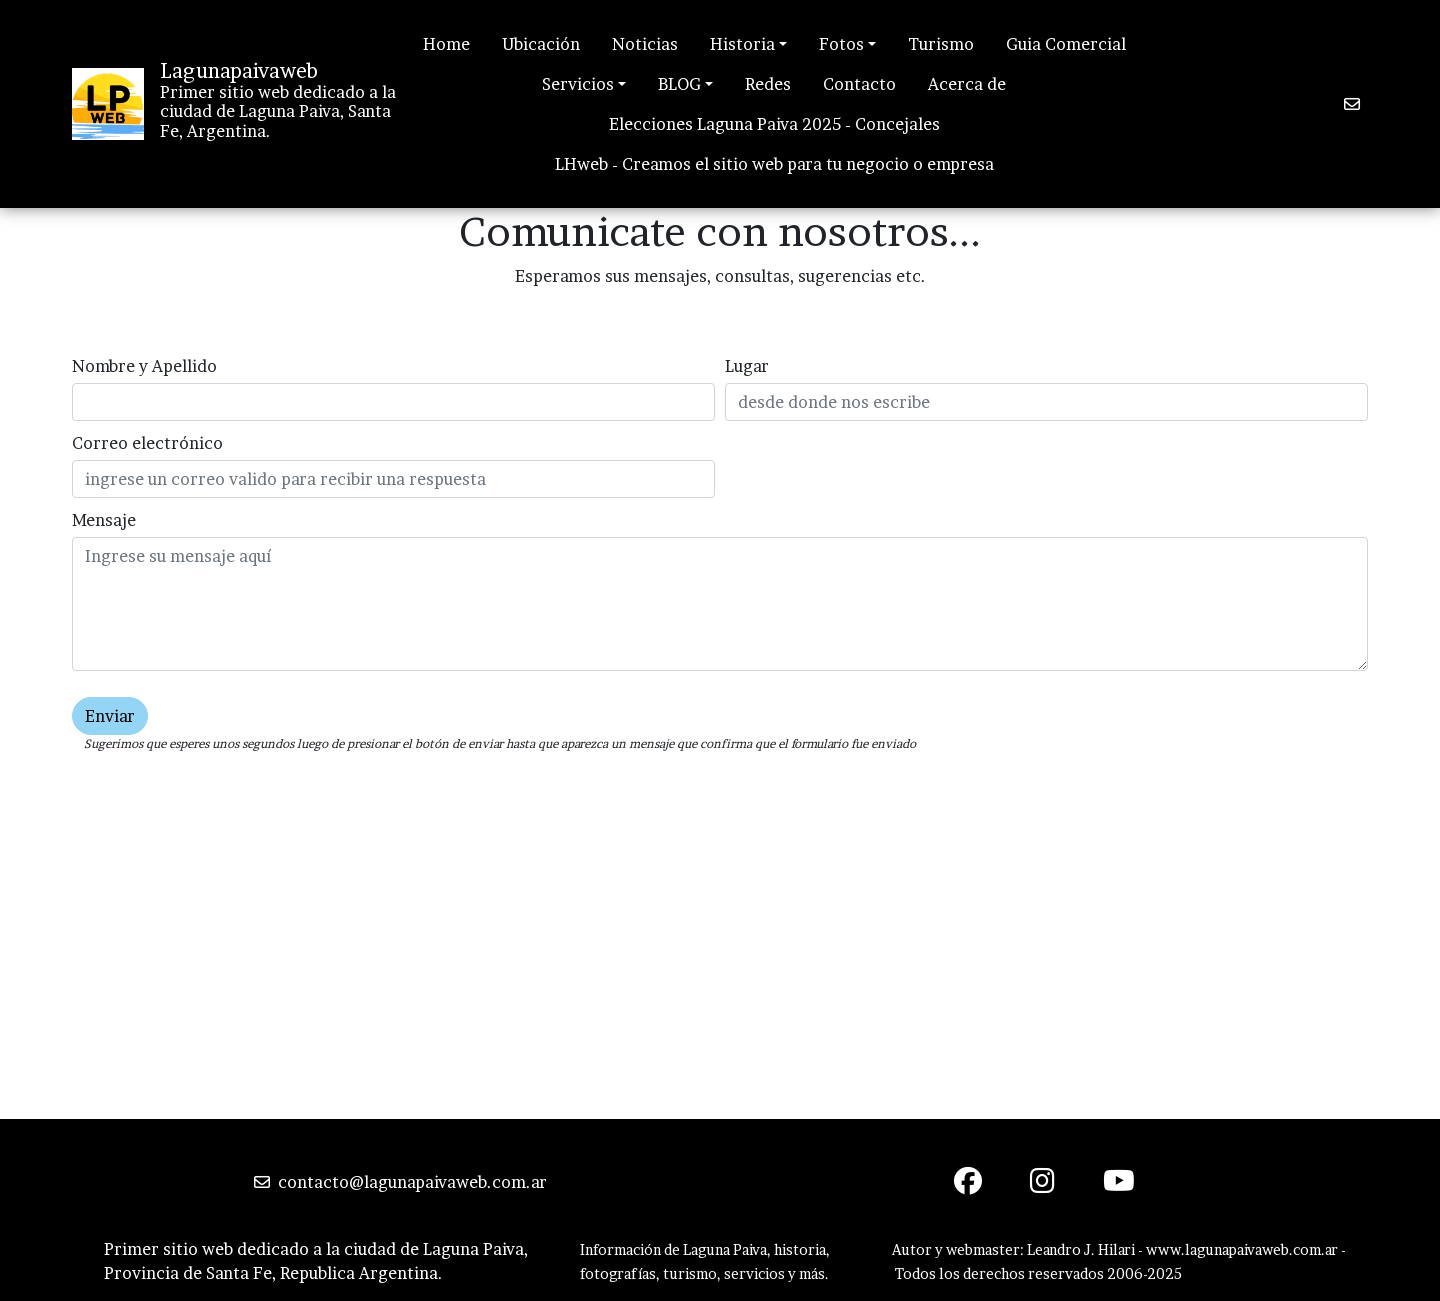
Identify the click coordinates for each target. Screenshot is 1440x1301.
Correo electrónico (147, 443)
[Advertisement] (720, 969)
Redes (768, 84)
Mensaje (104, 520)
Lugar (747, 366)
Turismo (941, 44)
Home (446, 44)
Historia (742, 44)
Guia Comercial (1066, 44)
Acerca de (967, 84)
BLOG (679, 84)
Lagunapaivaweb (239, 71)
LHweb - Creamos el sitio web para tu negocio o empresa (774, 164)
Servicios (578, 84)
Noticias (645, 44)
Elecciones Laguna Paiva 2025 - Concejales (774, 124)
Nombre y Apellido (144, 366)
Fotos (841, 44)
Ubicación (541, 44)
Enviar (110, 716)
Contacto (859, 84)
